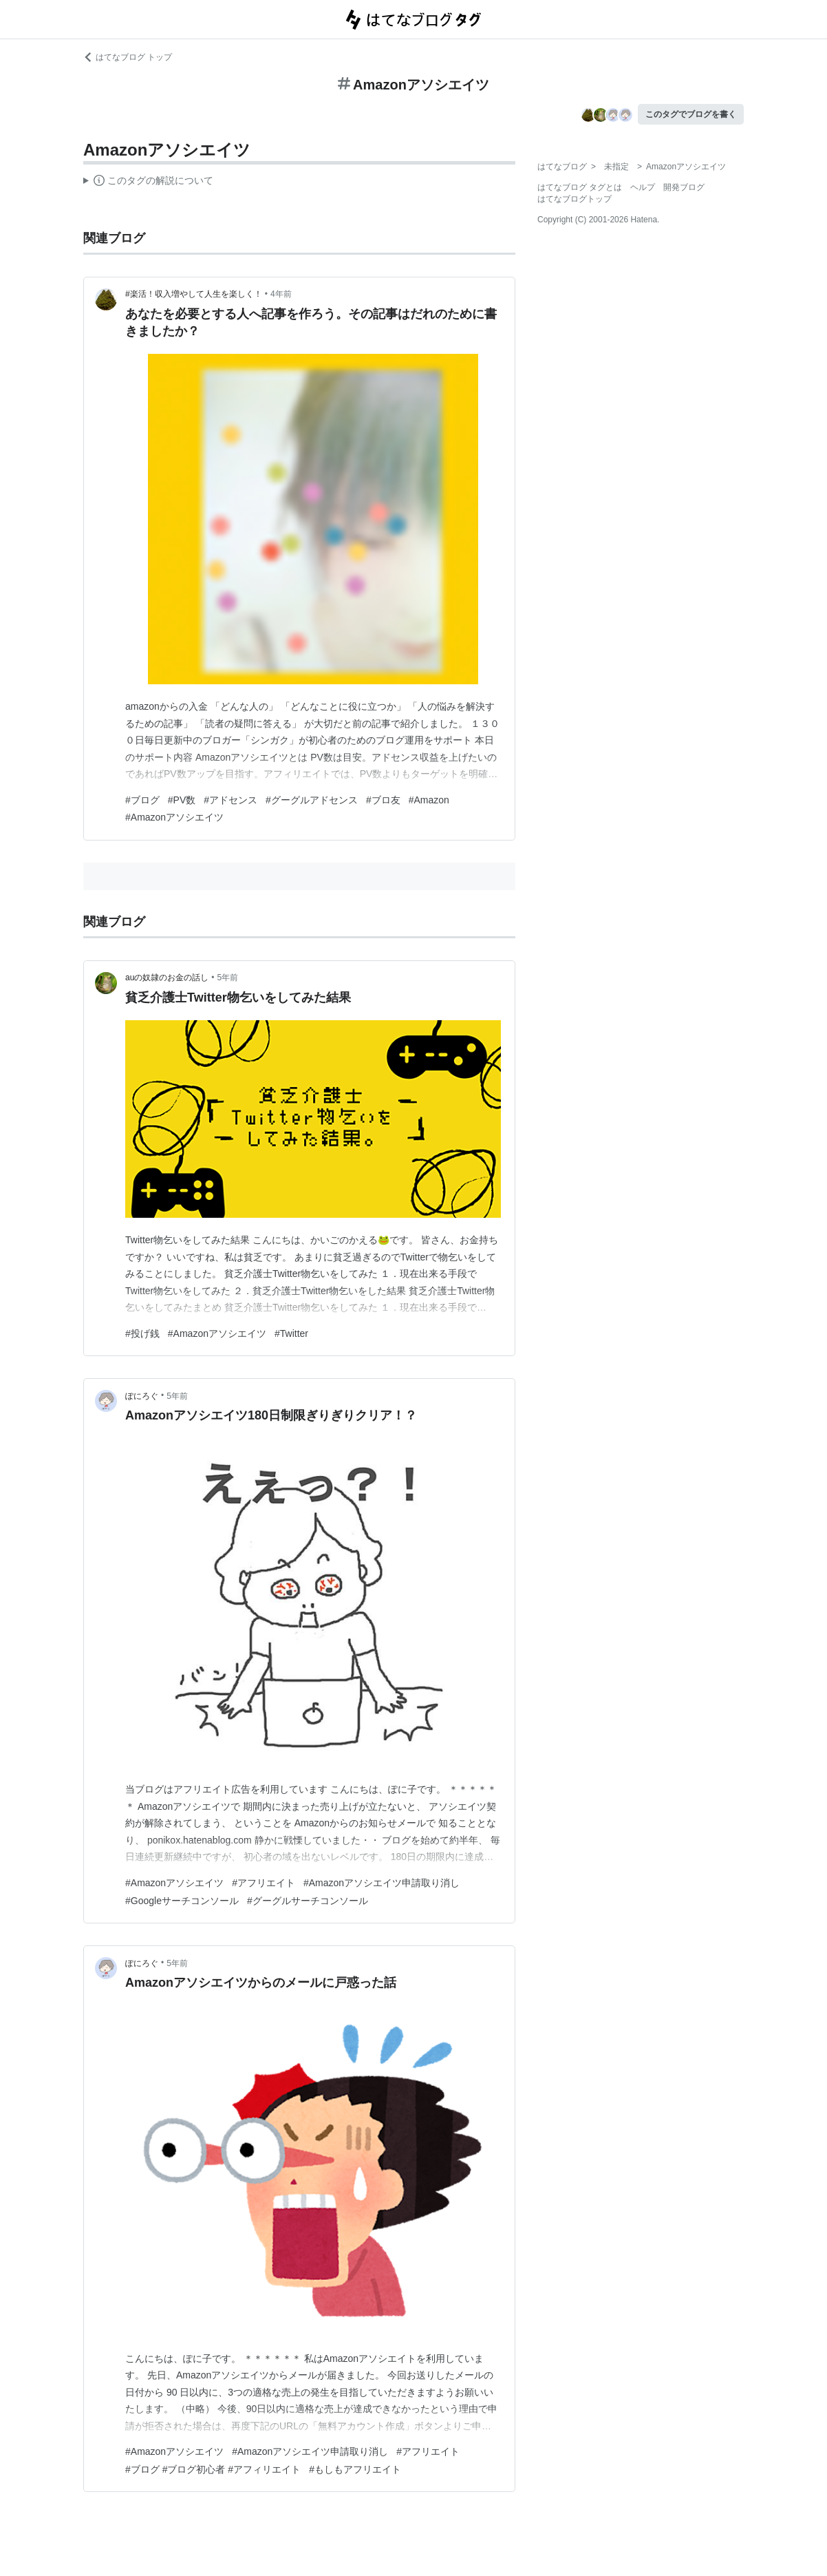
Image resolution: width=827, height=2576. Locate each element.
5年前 (228, 977)
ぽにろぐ (141, 1396)
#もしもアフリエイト (355, 2469)
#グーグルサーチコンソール (307, 1900)
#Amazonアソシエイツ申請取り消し (381, 1882)
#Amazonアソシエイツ (174, 817)
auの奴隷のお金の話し (166, 977)
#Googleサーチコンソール (182, 1900)
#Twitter (291, 1333)
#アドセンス (230, 799)
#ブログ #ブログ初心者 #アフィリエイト (213, 2469)
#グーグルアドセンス (312, 799)
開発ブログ (684, 187)
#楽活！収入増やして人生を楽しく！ (193, 294)
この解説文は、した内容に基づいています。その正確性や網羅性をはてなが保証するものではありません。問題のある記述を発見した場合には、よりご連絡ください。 (148, 182)
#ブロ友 (383, 799)
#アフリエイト (263, 1882)
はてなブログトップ (574, 199)
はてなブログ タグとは (579, 187)
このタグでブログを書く (690, 114)
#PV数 (181, 799)
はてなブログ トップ (127, 57)
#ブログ (142, 799)
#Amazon (429, 799)
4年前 (281, 294)
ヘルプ (642, 187)
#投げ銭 (142, 1333)
